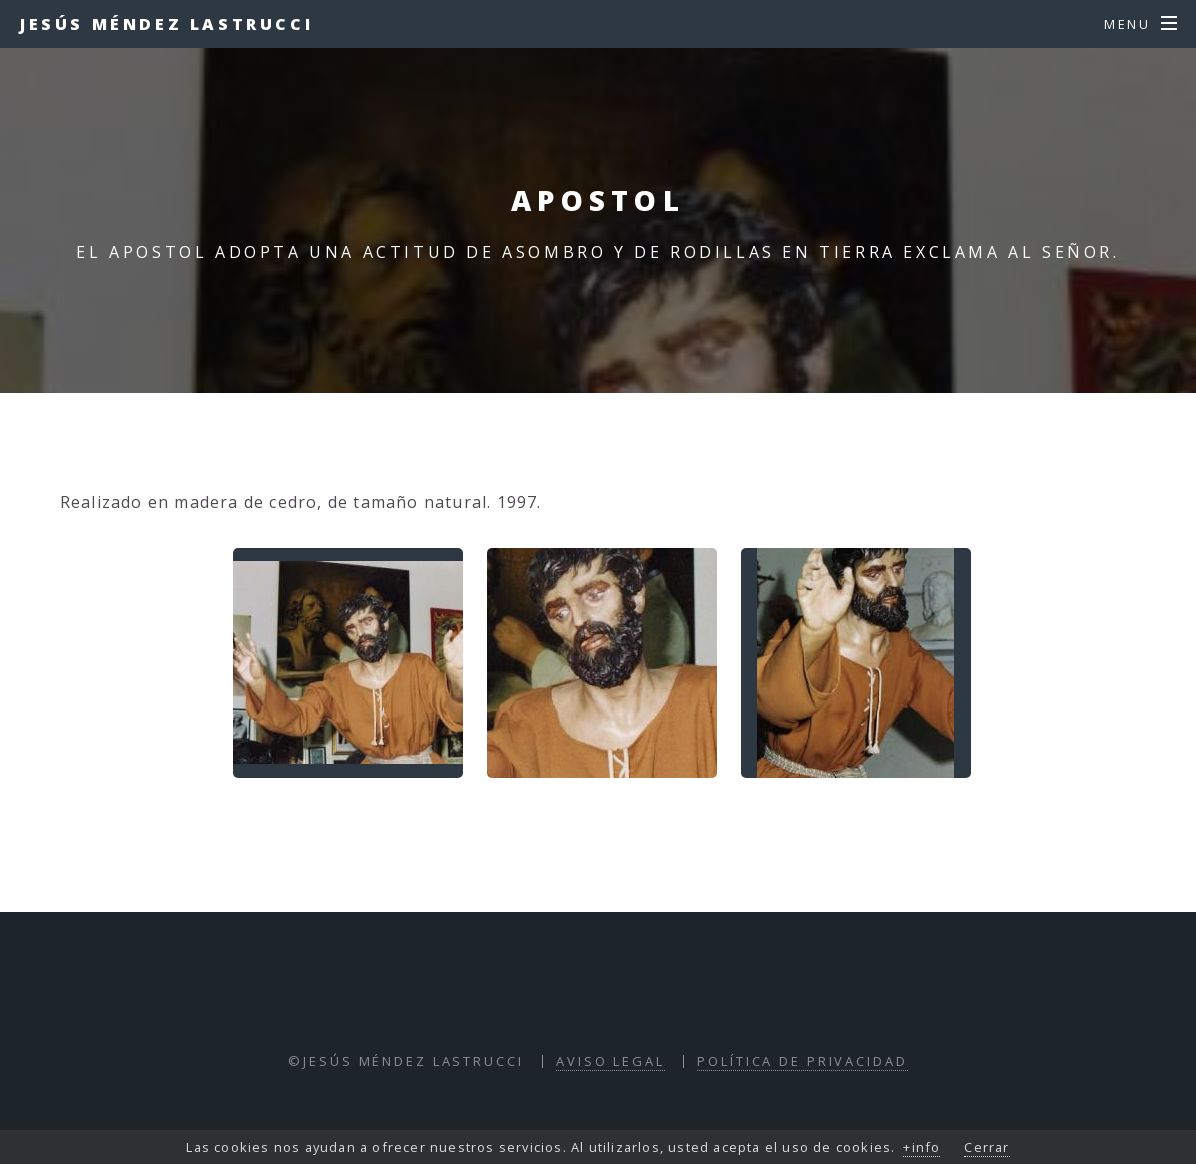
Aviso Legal (610, 1061)
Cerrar (986, 1147)
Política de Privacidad (802, 1061)
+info (921, 1147)
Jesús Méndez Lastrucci (166, 24)
